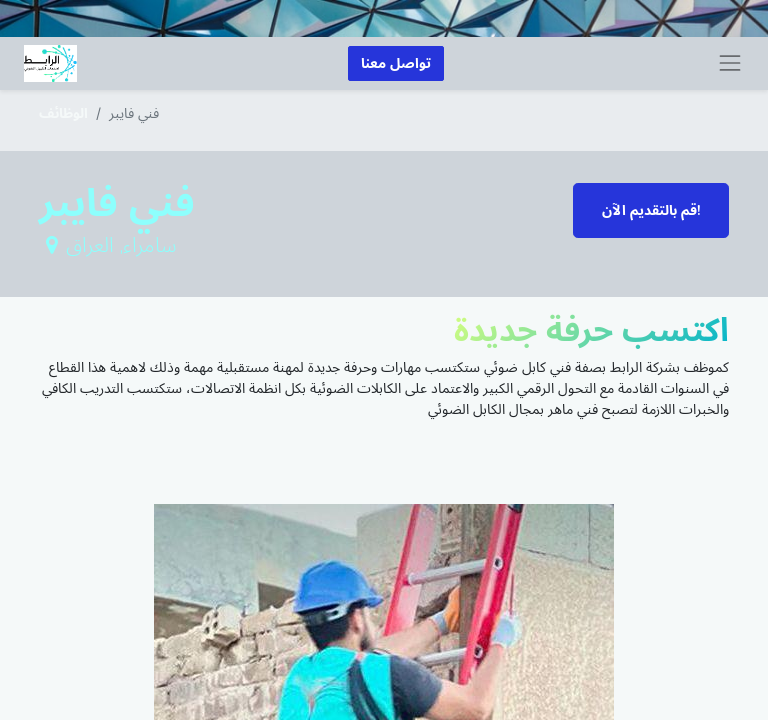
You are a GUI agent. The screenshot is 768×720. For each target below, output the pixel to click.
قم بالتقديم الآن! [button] (651, 210)
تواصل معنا (396, 63)
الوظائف (63, 112)
